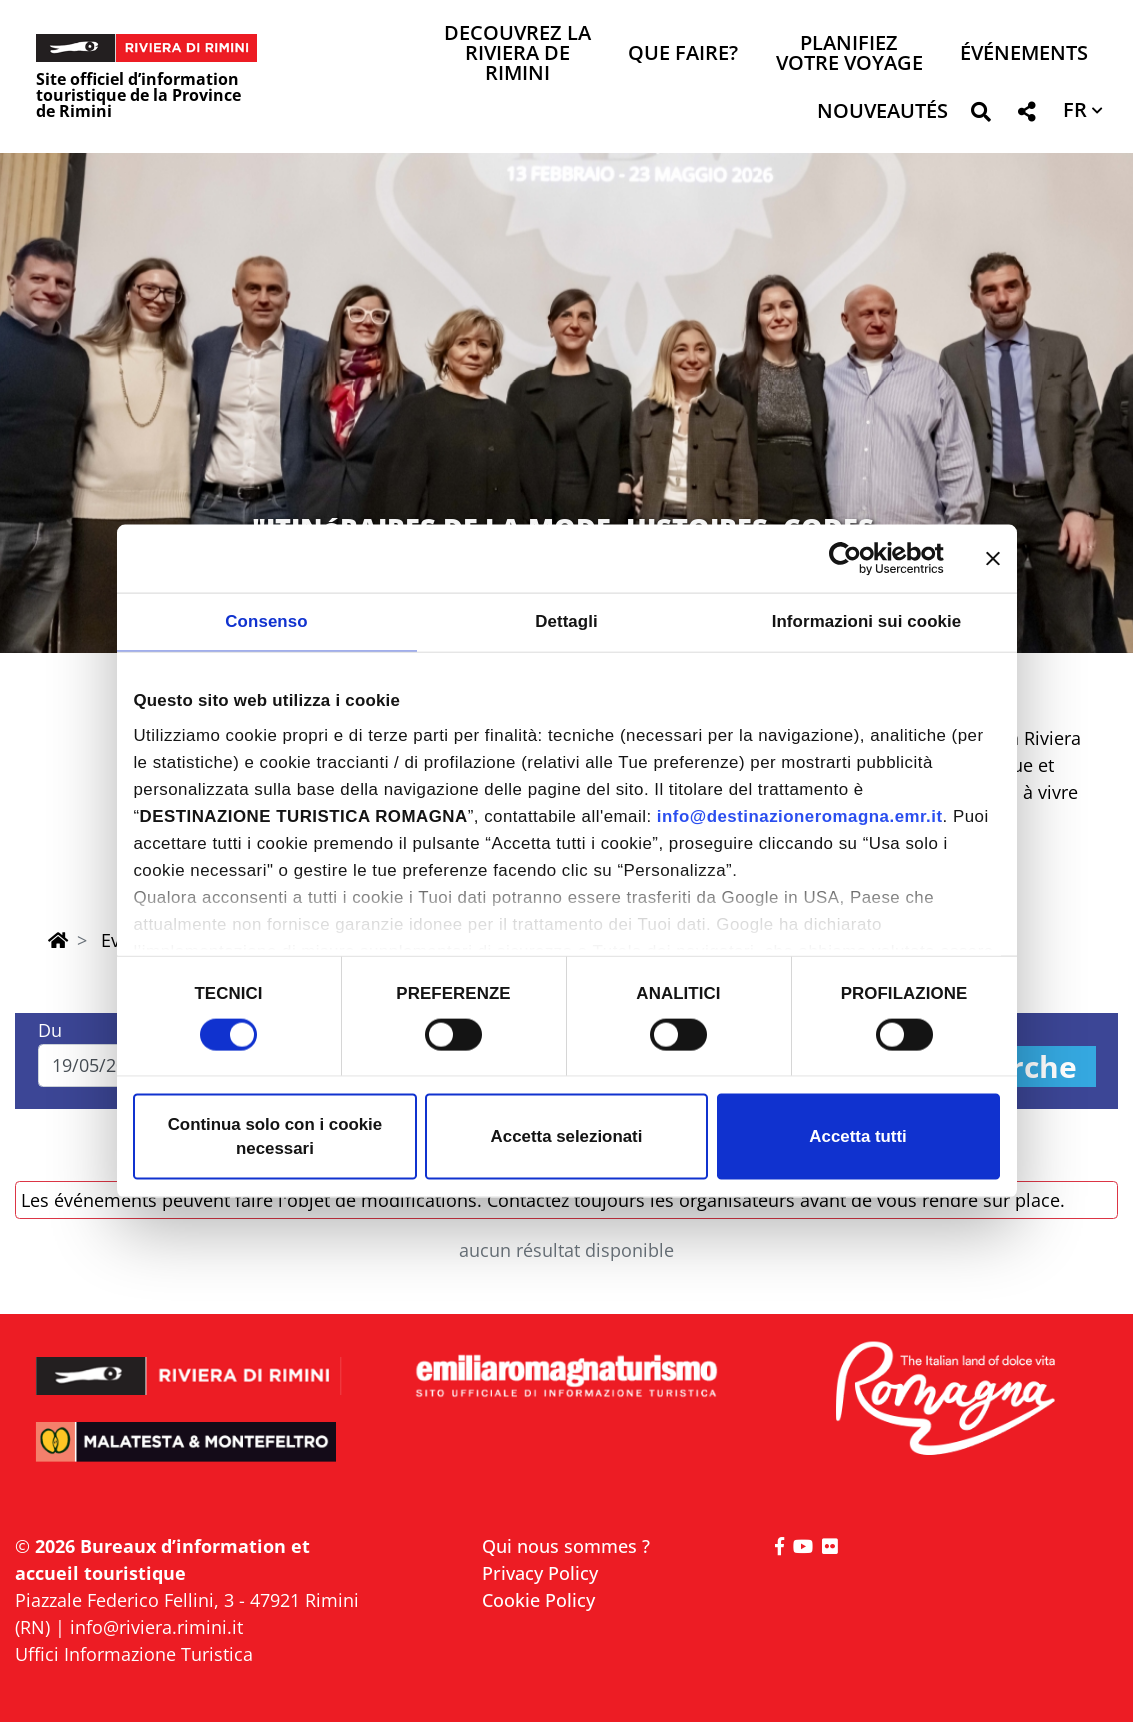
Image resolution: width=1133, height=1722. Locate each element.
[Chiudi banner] (993, 558)
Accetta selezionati (567, 1136)
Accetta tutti (857, 1136)
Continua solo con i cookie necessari (275, 1136)
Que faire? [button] (683, 54)
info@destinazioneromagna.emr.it (800, 816)
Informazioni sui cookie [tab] (867, 621)
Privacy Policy (540, 1573)
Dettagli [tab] (566, 621)
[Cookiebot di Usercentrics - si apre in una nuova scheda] (856, 558)
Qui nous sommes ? (566, 1546)
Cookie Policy (538, 1600)
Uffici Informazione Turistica (134, 1654)
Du (50, 1030)
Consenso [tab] (266, 621)
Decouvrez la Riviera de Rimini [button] (517, 54)
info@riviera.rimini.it (156, 1627)
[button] (980, 115)
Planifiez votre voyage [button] (849, 54)
